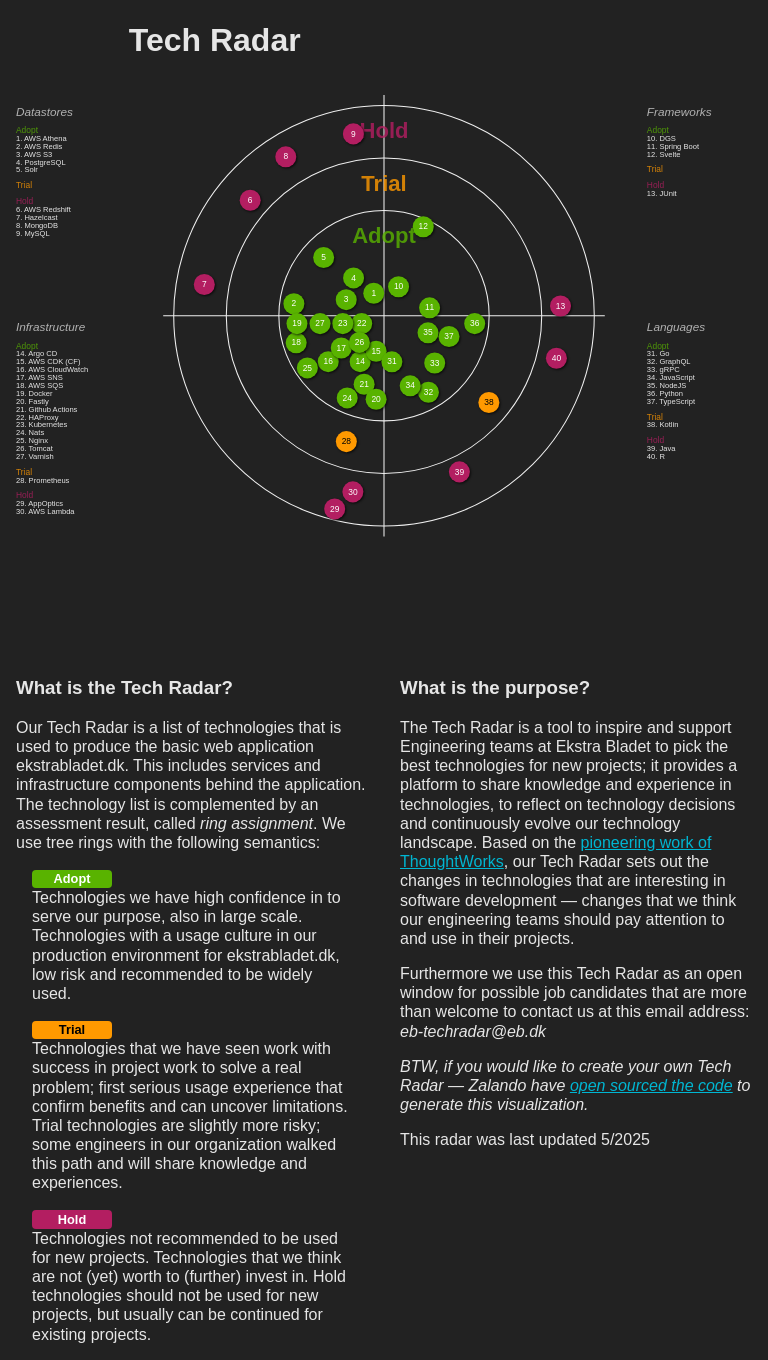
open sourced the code (651, 1085)
